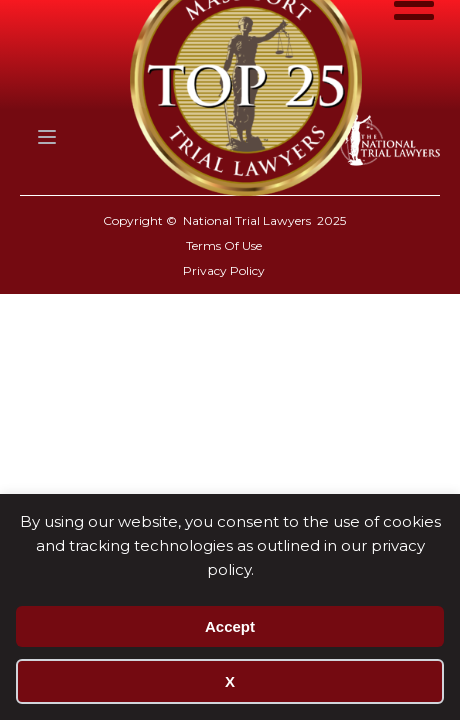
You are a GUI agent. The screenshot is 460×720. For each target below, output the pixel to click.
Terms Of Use (224, 245)
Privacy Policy (224, 270)
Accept (230, 626)
